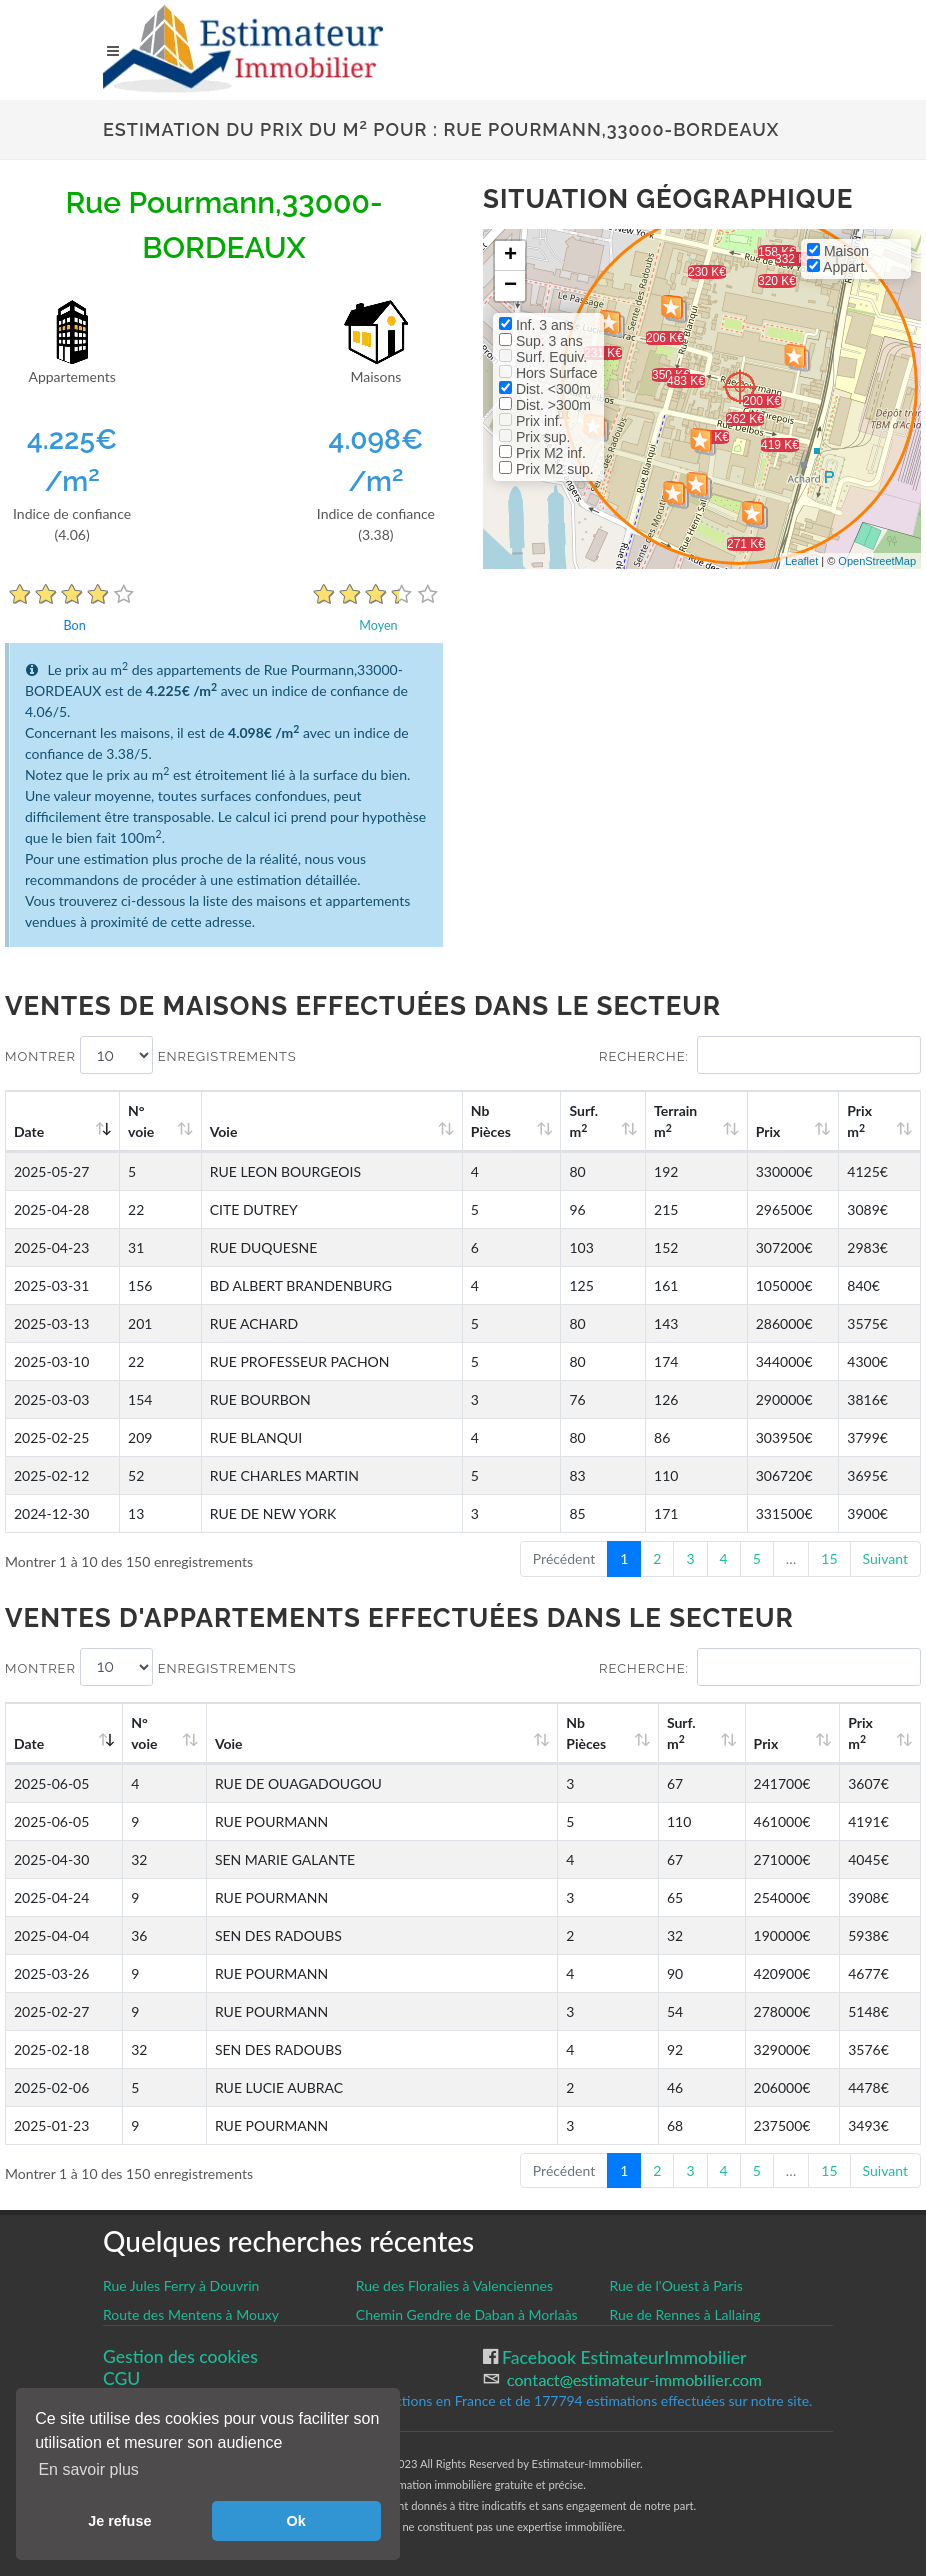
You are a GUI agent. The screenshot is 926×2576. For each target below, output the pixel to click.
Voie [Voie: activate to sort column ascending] (224, 1131)
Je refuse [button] (119, 2521)
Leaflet (801, 561)
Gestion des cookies (180, 2356)
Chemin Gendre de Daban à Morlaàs (467, 2314)
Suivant (885, 1558)
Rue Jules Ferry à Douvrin (181, 2285)
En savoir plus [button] (88, 2469)
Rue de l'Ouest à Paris (675, 2285)
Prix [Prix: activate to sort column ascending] (768, 1131)
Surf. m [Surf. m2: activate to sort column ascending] (583, 1121)
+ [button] (510, 256)
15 (829, 1558)
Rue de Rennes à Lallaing (684, 2314)
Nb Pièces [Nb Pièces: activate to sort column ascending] (491, 1121)
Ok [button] (296, 2521)
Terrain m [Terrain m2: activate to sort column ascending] (675, 1121)
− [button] (510, 286)
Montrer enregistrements (151, 1055)
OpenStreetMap (877, 561)
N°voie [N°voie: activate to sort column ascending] (141, 1121)
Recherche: (760, 1055)
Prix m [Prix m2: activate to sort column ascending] (859, 1121)
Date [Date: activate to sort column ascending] (29, 1131)
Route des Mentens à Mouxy (191, 2314)
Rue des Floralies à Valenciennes (454, 2285)
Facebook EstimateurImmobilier (622, 2357)
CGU (121, 2378)
